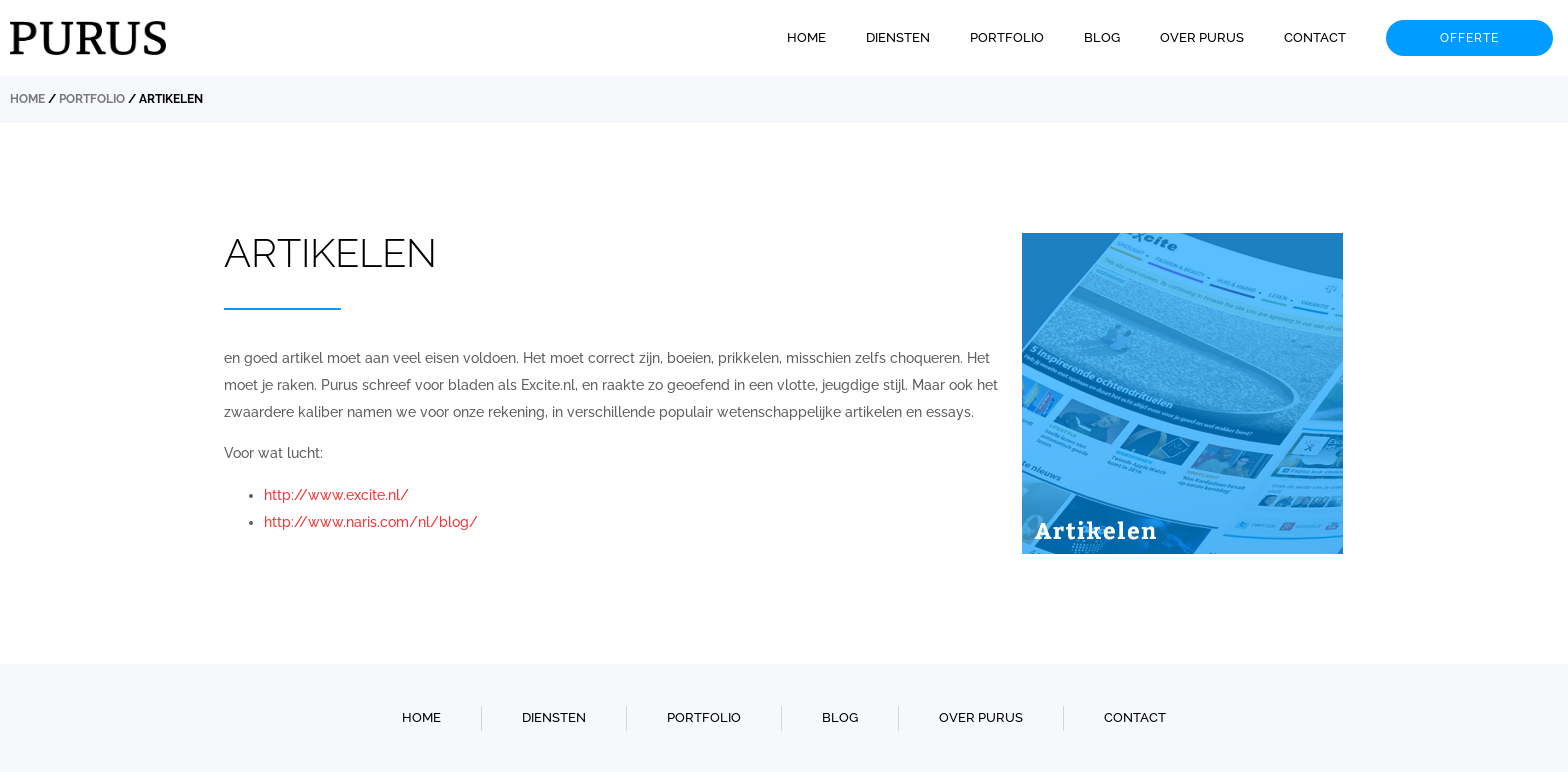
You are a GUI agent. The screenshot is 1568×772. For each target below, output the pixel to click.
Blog (1102, 37)
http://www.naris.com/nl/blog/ (371, 522)
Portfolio (1007, 37)
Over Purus (1202, 37)
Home (806, 37)
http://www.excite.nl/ (336, 495)
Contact (1315, 37)
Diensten (898, 37)
